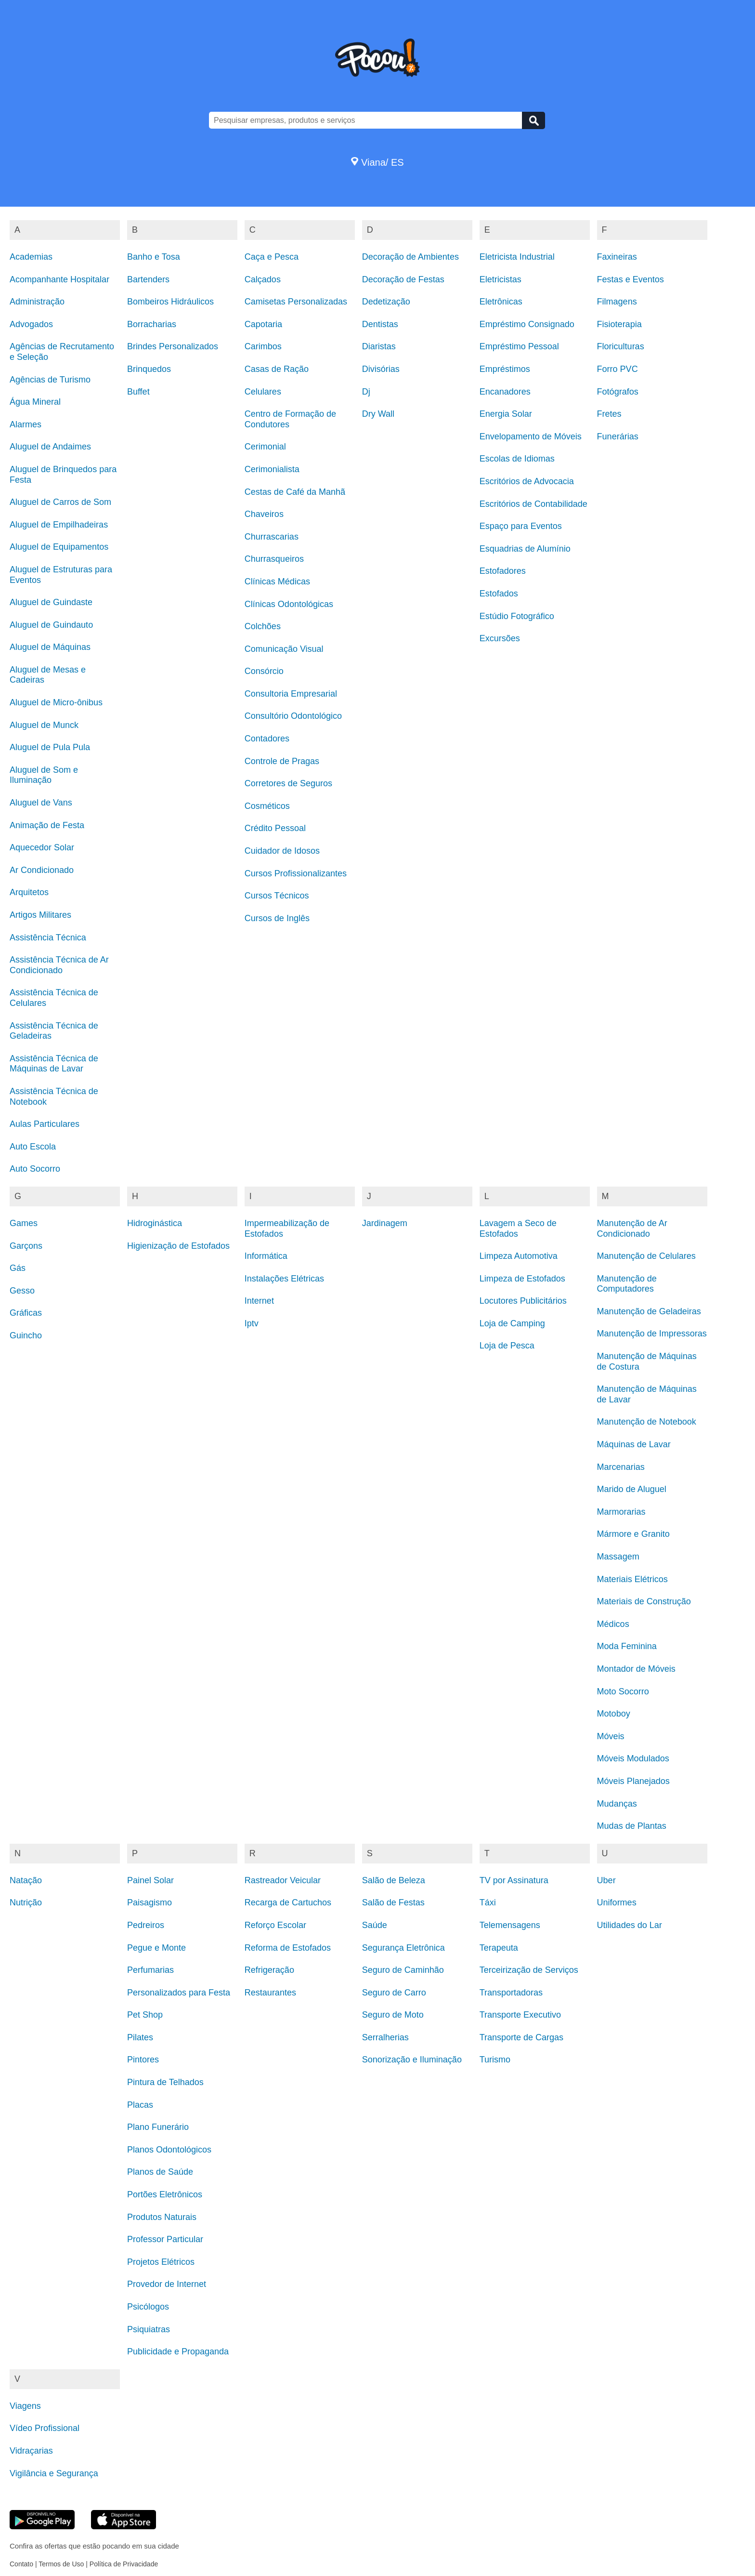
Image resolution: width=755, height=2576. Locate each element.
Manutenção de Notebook (646, 1422)
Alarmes (25, 424)
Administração (37, 301)
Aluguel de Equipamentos (59, 547)
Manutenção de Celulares (646, 1256)
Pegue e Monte (156, 1948)
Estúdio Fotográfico (517, 616)
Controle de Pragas (282, 761)
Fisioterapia (619, 324)
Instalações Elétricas (284, 1278)
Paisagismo (149, 1902)
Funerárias (617, 436)
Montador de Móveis (636, 1669)
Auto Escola (33, 1146)
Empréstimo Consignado (527, 324)
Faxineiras (617, 257)
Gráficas (26, 1313)
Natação (26, 1880)
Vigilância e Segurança (54, 2473)
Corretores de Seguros (288, 783)
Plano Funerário (158, 2127)
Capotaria (263, 324)
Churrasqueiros (274, 559)
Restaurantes (270, 1992)
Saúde (374, 1925)
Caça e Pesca (272, 257)
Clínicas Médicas (277, 581)
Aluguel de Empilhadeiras (59, 524)
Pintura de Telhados (165, 2082)
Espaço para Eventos (521, 526)
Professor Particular (165, 2239)
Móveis (611, 1736)
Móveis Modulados (633, 1758)
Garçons (26, 1246)
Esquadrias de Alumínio (525, 549)
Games (24, 1223)
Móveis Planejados (633, 1781)
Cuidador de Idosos (282, 851)
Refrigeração (269, 1970)
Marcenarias (621, 1467)
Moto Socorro (623, 1691)
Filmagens (617, 301)
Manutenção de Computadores (627, 1284)
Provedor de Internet (166, 2284)
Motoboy (613, 1713)
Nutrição (26, 1902)
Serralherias (385, 2037)
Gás (18, 1268)
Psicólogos (148, 2307)
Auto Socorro (35, 1169)
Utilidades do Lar (629, 1925)
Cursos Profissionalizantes (296, 873)
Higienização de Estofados (178, 1246)
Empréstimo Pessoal (519, 346)
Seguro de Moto (393, 2015)
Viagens (25, 2406)
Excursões (500, 638)
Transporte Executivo (520, 2015)
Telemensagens (510, 1925)
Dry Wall (378, 414)
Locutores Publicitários (523, 1301)
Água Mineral (35, 402)
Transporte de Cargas (521, 2037)
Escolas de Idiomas (517, 458)
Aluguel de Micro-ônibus (56, 702)
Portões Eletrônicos (164, 2194)
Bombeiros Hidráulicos (170, 301)
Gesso (22, 1290)
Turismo (495, 2059)
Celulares (263, 391)
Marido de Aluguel (631, 1489)
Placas (140, 2105)
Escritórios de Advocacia (527, 481)
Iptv (252, 1323)
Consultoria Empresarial (291, 694)
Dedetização (386, 301)
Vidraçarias (31, 2451)
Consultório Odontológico (293, 716)
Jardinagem (384, 1223)
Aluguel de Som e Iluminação (44, 775)
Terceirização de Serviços (529, 1970)
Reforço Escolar (275, 1925)
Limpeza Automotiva (519, 1256)
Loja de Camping (512, 1323)
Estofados (499, 593)
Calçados (263, 279)
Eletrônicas (501, 301)
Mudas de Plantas (631, 1826)
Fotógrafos (617, 391)
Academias (31, 257)
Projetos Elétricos (161, 2262)
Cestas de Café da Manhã (295, 492)
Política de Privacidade (124, 2564)
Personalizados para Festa (178, 1992)
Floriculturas (620, 346)
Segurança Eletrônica (403, 1948)
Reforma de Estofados (288, 1948)
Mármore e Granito (633, 1534)
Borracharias (151, 324)
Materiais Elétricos (632, 1579)
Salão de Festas (393, 1902)
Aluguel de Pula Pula (50, 747)
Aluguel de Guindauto (51, 625)
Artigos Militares (40, 915)
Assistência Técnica (48, 937)
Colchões (263, 626)
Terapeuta (499, 1948)
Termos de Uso (61, 2564)
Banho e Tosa (153, 257)
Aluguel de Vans (41, 802)
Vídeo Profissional (44, 2428)
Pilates (140, 2037)
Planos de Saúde (160, 2172)
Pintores (143, 2059)
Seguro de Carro (394, 1992)
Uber (606, 1880)
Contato (21, 2564)
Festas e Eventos (630, 279)
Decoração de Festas (403, 279)
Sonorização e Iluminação (412, 2059)
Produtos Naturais (161, 2217)
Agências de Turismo (50, 379)
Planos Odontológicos (169, 2149)
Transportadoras (511, 1992)
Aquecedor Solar (42, 847)
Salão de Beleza (393, 1880)
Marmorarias (621, 1512)
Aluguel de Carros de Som (60, 502)
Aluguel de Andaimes (50, 446)
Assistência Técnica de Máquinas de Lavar (54, 1064)
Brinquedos (149, 369)
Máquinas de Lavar (634, 1444)
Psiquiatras (148, 2329)
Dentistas (380, 324)
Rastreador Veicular (283, 1880)
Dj (366, 391)
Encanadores (505, 391)
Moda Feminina (627, 1646)
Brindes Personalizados (172, 346)
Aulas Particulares (44, 1124)
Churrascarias (272, 537)
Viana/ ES (377, 162)
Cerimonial (265, 446)
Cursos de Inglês (277, 918)
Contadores (267, 738)
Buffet (138, 391)
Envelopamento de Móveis (531, 436)
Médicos (613, 1624)
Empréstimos (505, 369)
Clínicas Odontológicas (289, 604)
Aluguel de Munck (44, 725)
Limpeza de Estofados (522, 1278)
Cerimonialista (272, 469)
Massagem (618, 1556)
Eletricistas (500, 279)
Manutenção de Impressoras (652, 1333)
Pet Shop (145, 2015)
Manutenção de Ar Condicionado (632, 1228)
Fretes (609, 414)
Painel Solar (150, 1880)
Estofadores (503, 571)
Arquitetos (29, 892)
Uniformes (617, 1902)
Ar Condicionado (42, 870)
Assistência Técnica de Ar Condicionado (59, 965)
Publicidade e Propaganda (178, 2351)
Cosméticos (267, 806)
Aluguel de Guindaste (51, 602)
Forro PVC (617, 369)
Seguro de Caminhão (403, 1970)
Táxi (488, 1902)
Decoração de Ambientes (410, 257)
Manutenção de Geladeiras (649, 1311)
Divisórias (381, 369)
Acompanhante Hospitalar (59, 279)
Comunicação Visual (284, 649)
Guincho (26, 1335)
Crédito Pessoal (275, 828)
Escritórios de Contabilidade (533, 504)
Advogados (31, 324)
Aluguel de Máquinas (50, 647)
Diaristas (379, 346)
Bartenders (148, 279)
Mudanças (617, 1804)
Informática (266, 1256)
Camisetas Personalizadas (296, 301)
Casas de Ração (277, 369)
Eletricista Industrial (517, 257)
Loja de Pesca (507, 1345)
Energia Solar (506, 414)
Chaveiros (264, 514)
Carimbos (263, 346)
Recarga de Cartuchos (288, 1902)
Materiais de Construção (644, 1601)
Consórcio (264, 671)
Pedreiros (145, 1925)
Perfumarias (150, 1970)
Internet (259, 1301)
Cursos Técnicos (277, 895)
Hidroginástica (154, 1223)
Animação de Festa (47, 825)
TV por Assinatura (514, 1880)
